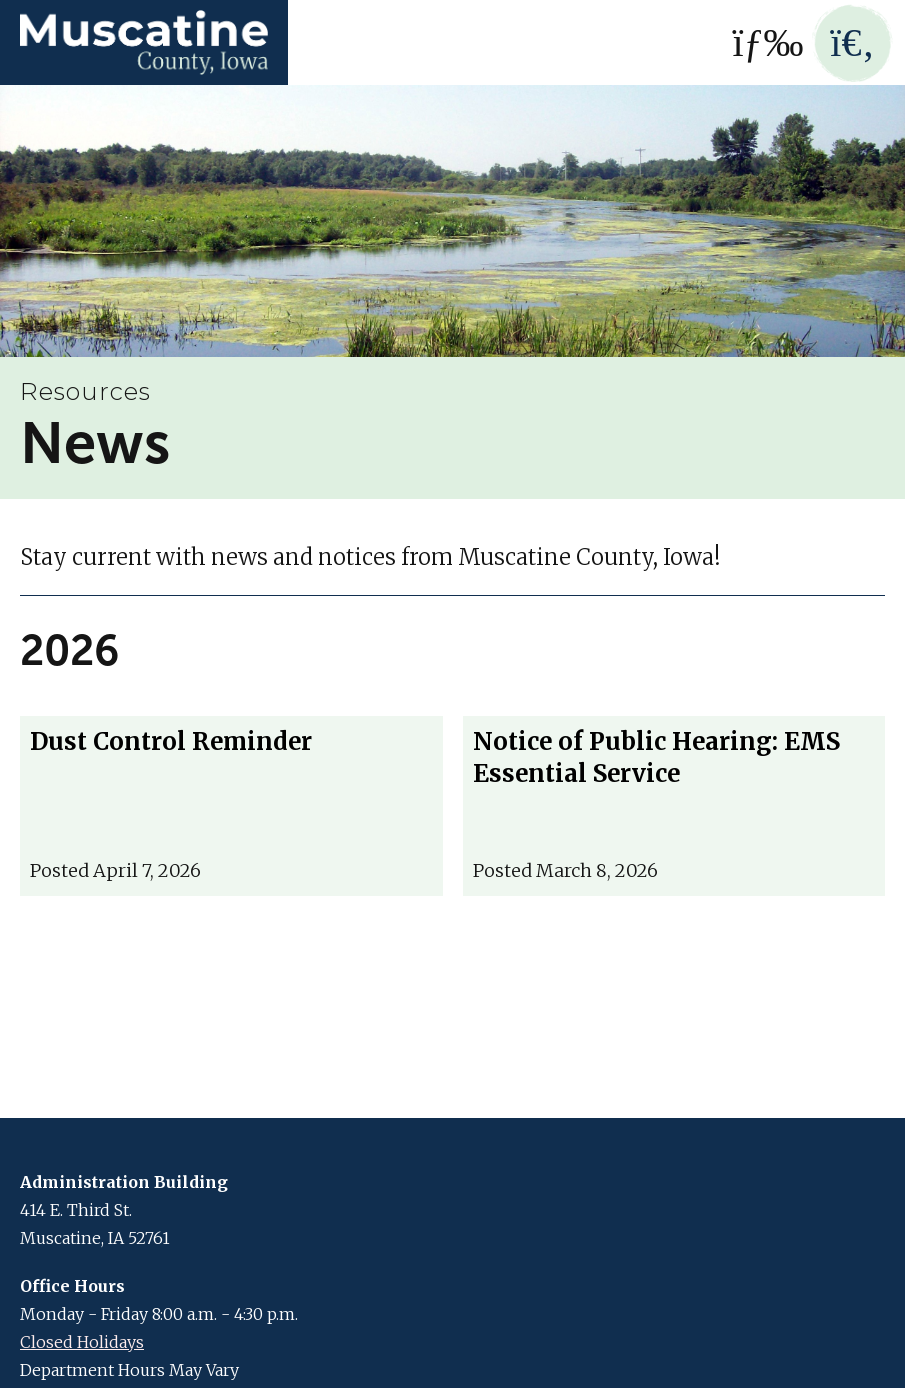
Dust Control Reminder (171, 741)
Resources (85, 391)
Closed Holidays (82, 1342)
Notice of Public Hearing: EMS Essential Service (656, 757)
